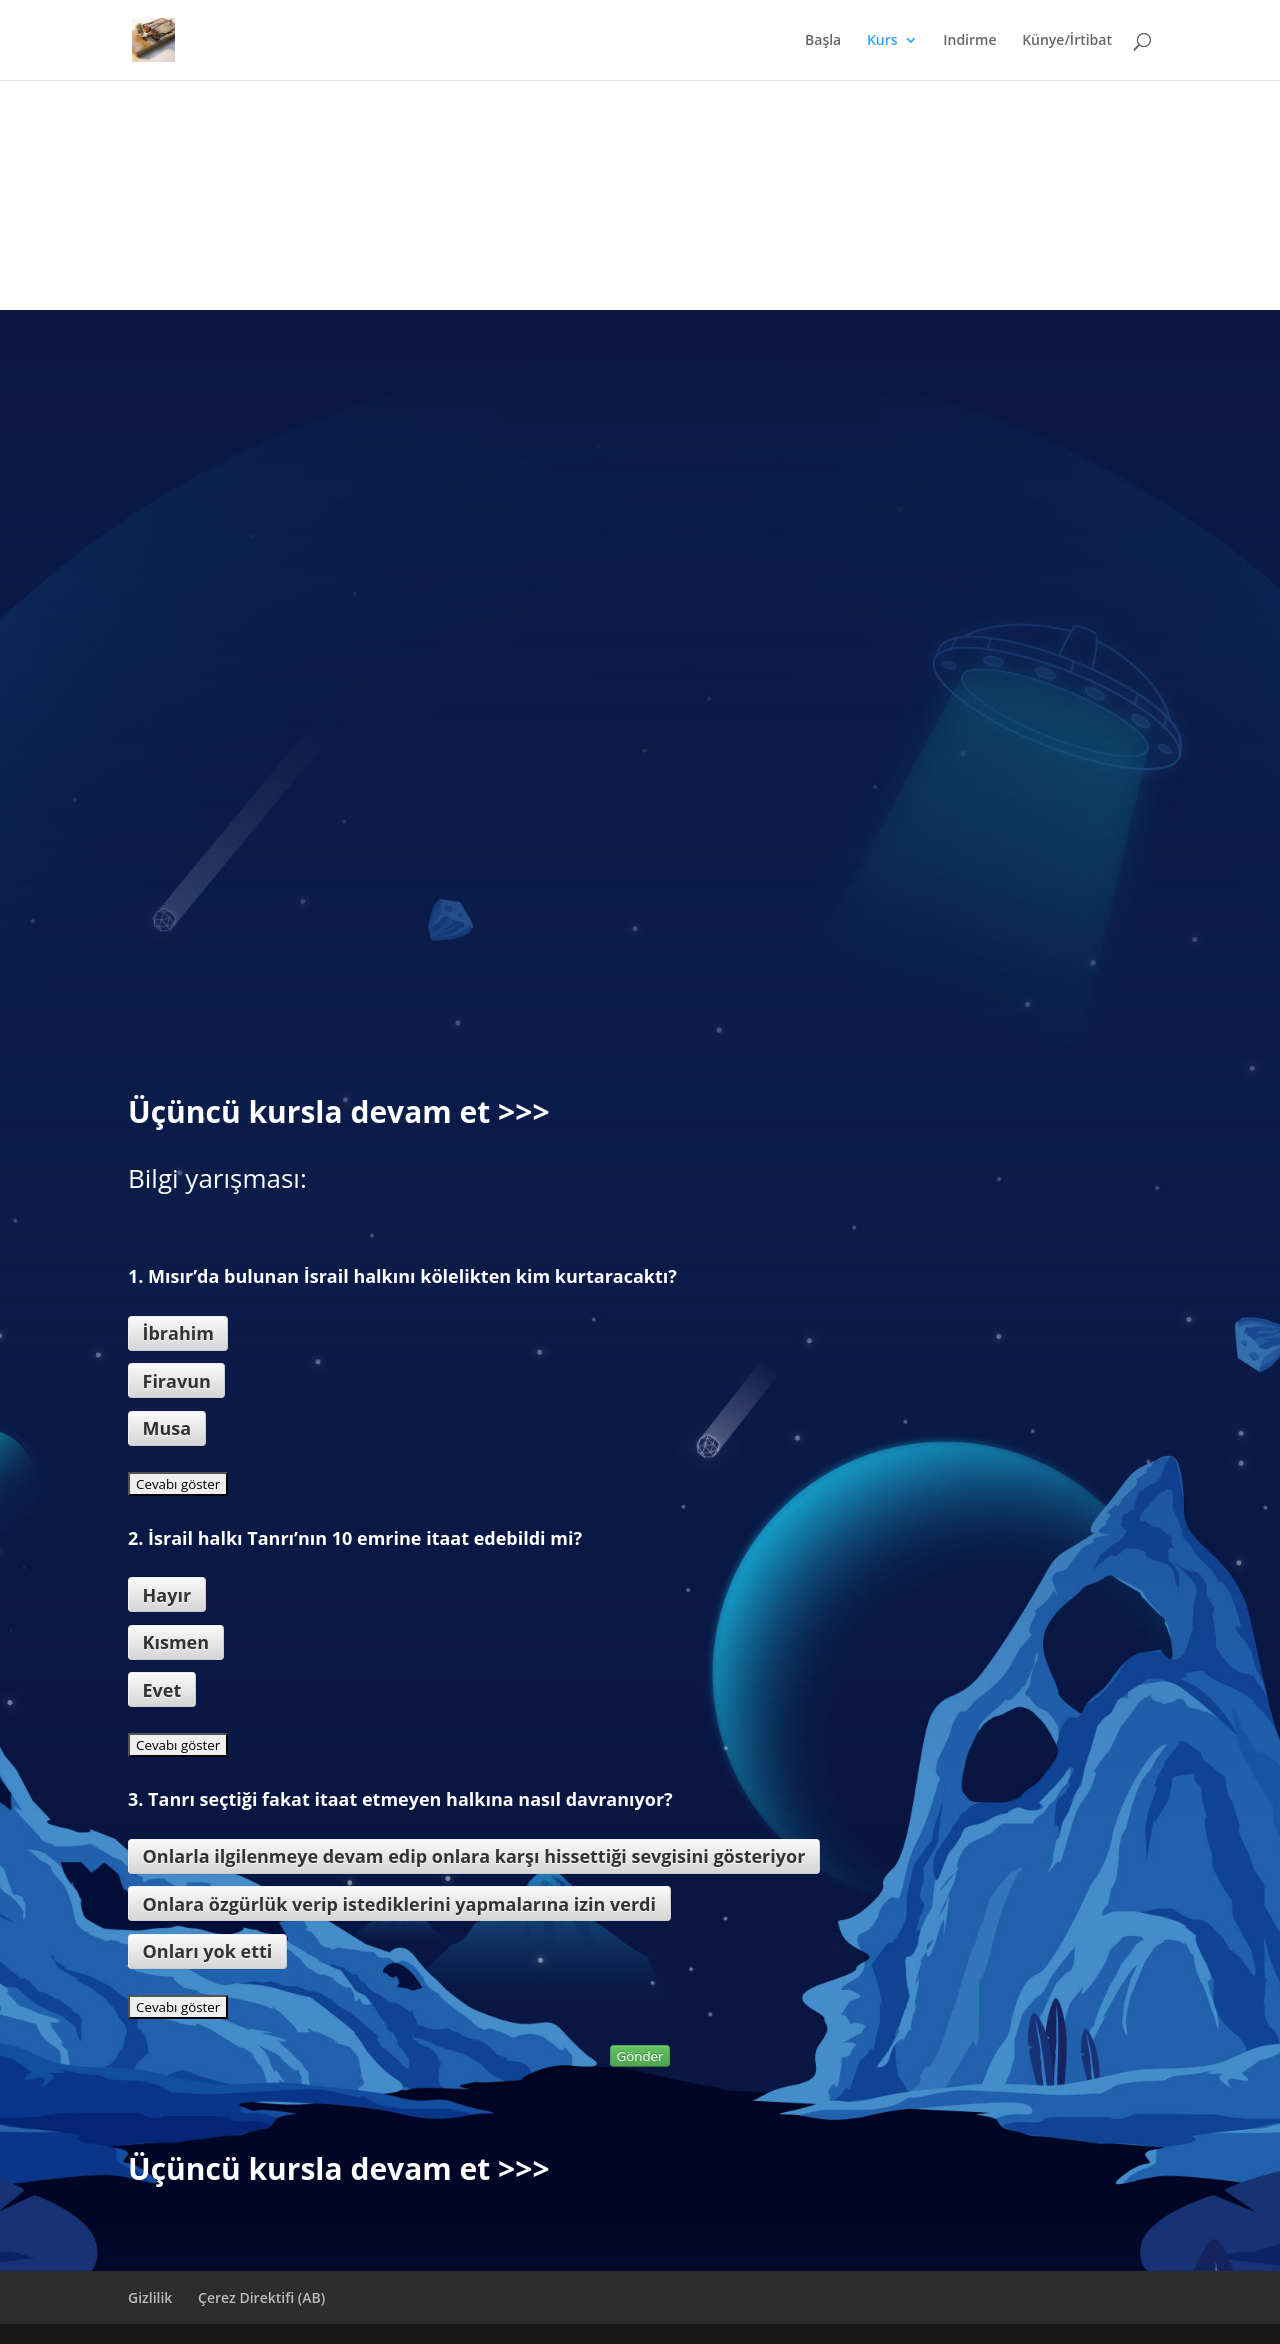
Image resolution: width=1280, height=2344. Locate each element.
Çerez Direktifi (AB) (261, 2297)
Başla (823, 41)
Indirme (969, 41)
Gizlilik (150, 2297)
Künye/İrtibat (1067, 41)
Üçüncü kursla (235, 1111)
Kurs (882, 41)
